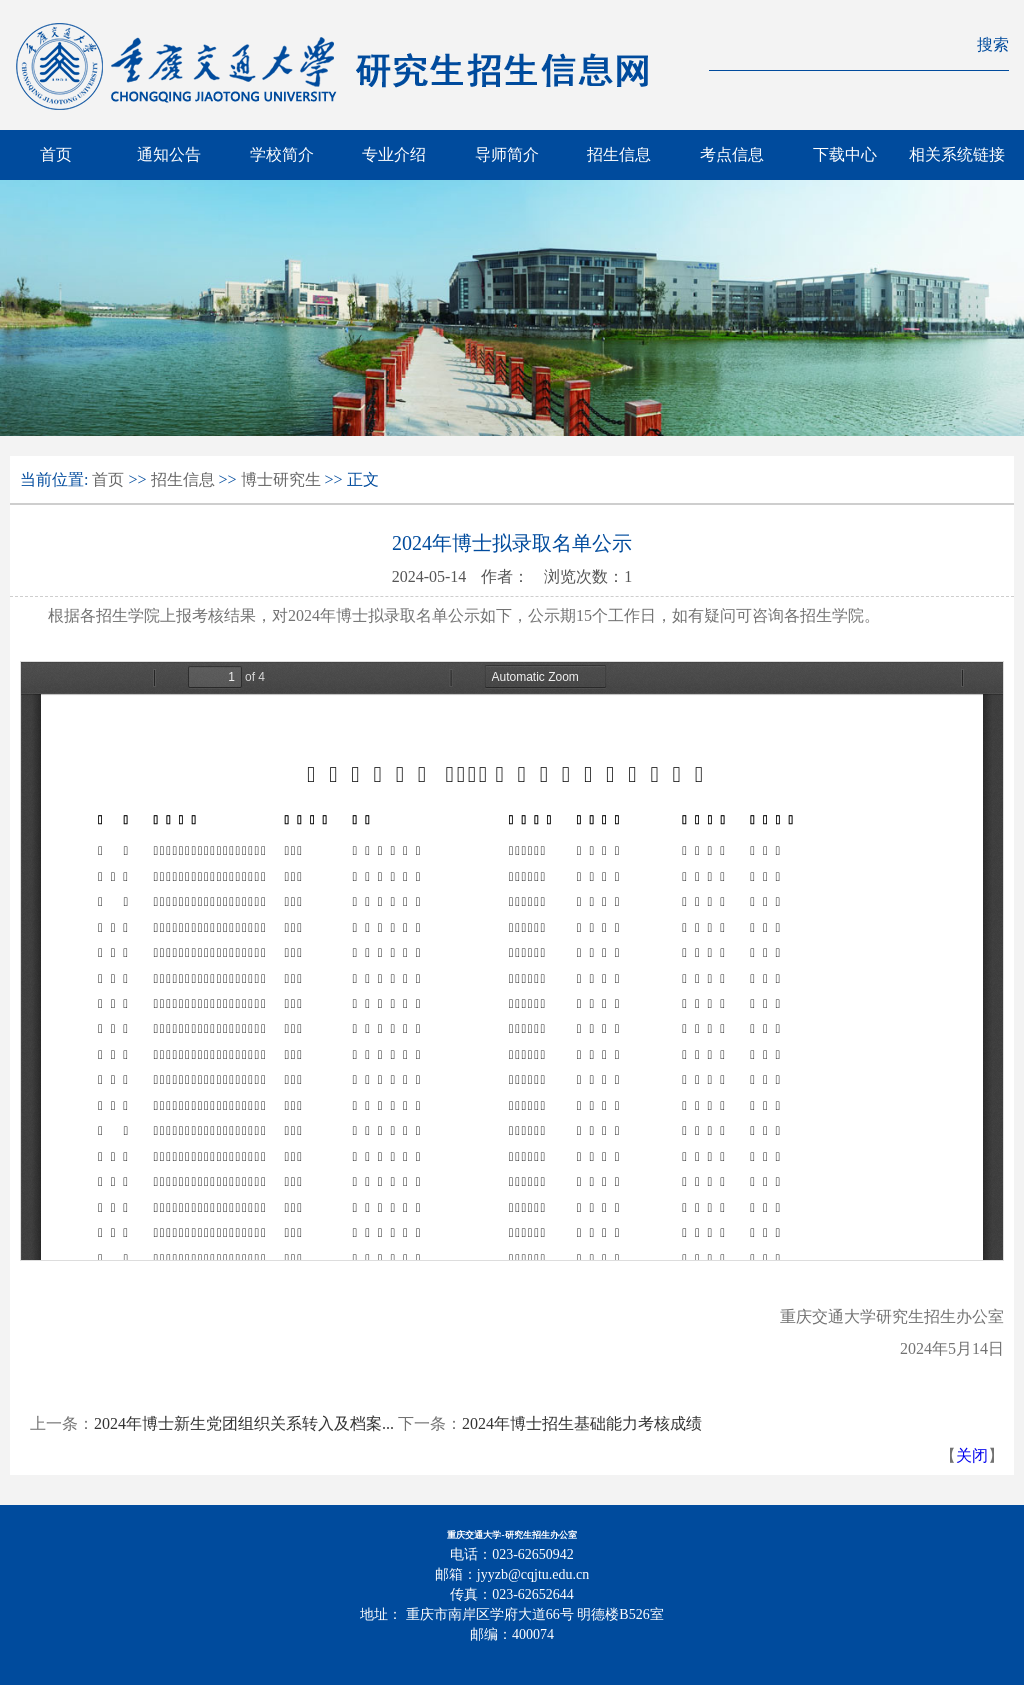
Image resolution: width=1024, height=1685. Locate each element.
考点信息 (732, 154)
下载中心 (845, 154)
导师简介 (507, 154)
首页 (56, 154)
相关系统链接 (957, 154)
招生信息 (619, 154)
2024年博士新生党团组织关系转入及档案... (244, 1423)
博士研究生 (281, 479)
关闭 (972, 1455)
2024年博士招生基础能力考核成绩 (582, 1423)
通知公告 (169, 154)
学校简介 (282, 154)
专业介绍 (394, 154)
